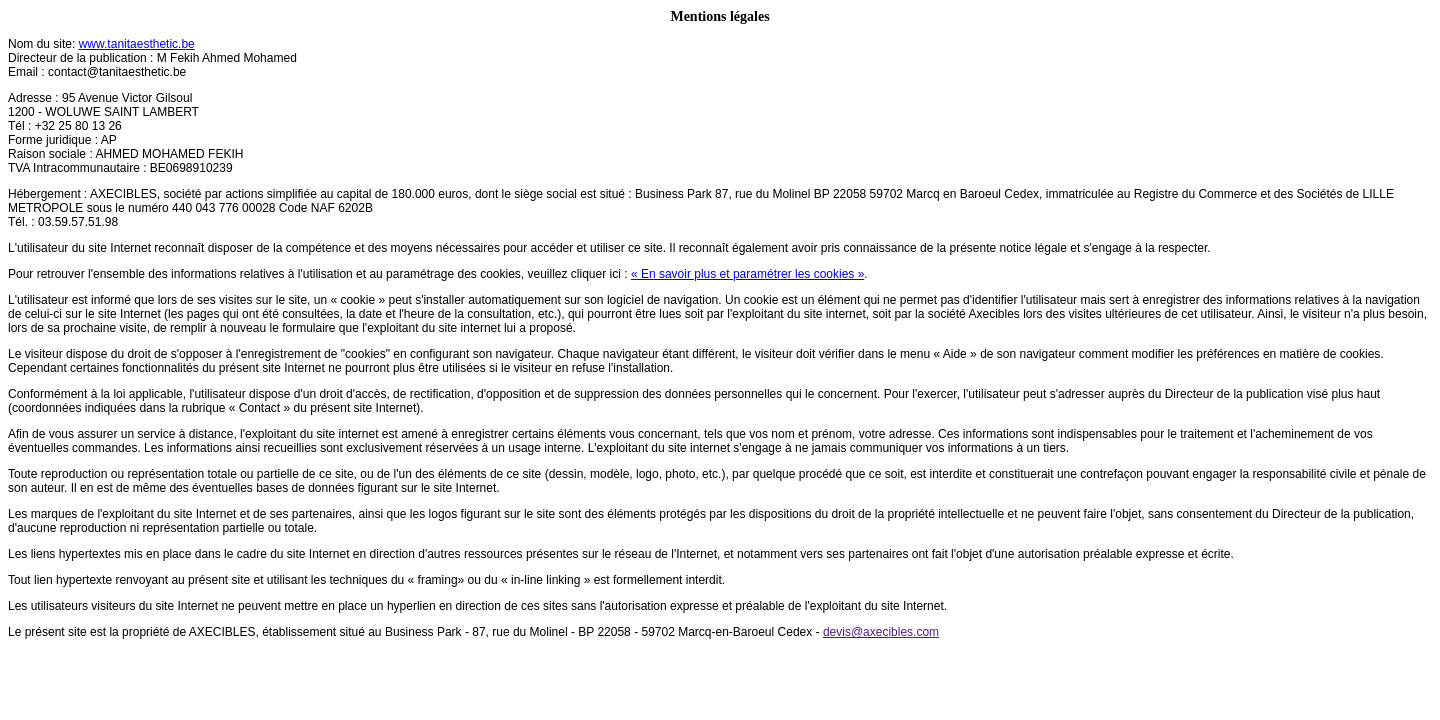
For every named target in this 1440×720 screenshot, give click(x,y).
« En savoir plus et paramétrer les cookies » (747, 274)
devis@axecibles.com (881, 632)
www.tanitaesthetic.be (137, 44)
